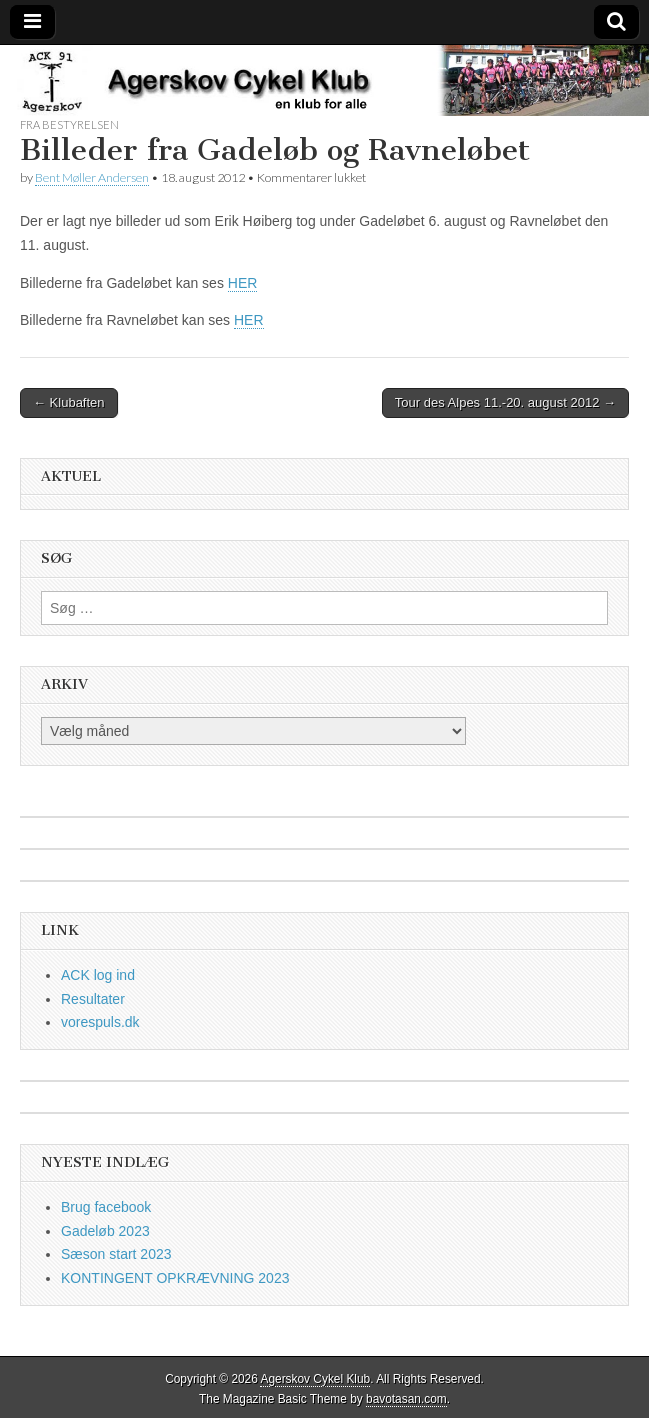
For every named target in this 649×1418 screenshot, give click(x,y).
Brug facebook (106, 1207)
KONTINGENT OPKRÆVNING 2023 (175, 1278)
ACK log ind (98, 975)
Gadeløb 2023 (105, 1231)
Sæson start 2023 (116, 1254)
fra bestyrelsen (69, 124)
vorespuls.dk (100, 1022)
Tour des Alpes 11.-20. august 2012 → (505, 402)
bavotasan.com (406, 1399)
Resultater (93, 999)
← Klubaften (69, 402)
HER (243, 283)
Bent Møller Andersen (92, 177)
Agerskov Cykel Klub (315, 1379)
